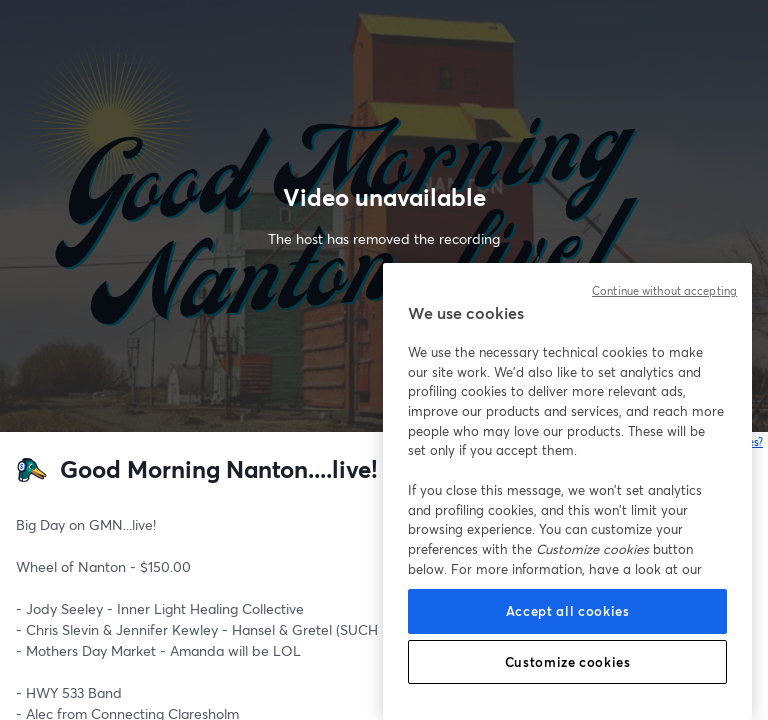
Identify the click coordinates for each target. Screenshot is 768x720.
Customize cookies (568, 662)
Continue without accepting (664, 291)
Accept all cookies (568, 611)
